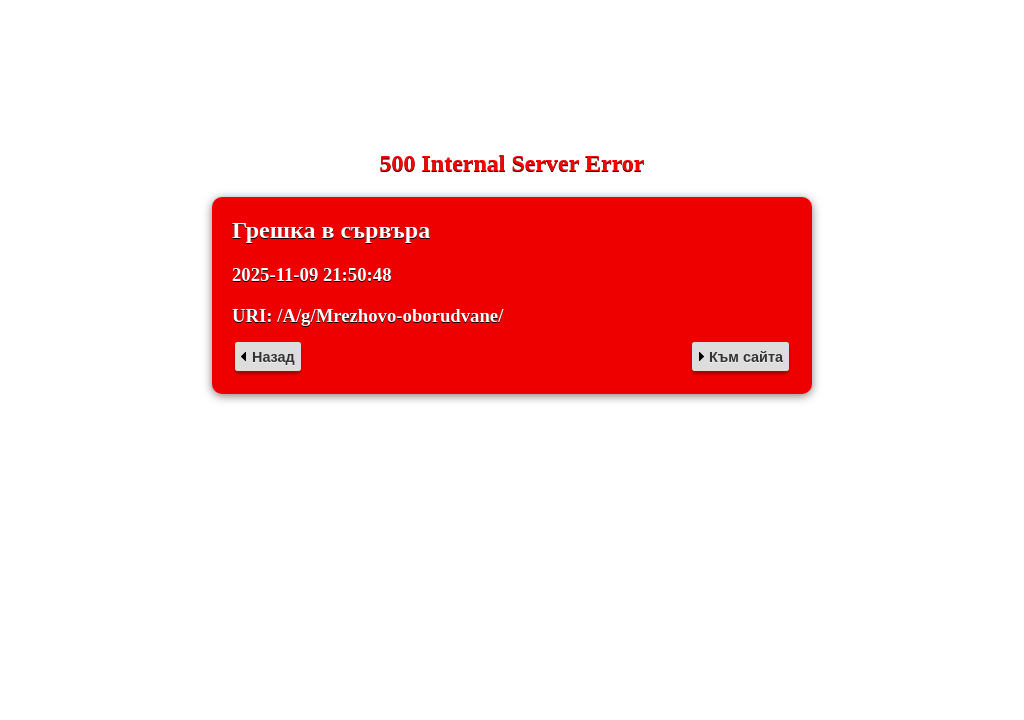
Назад (273, 357)
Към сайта (746, 357)
